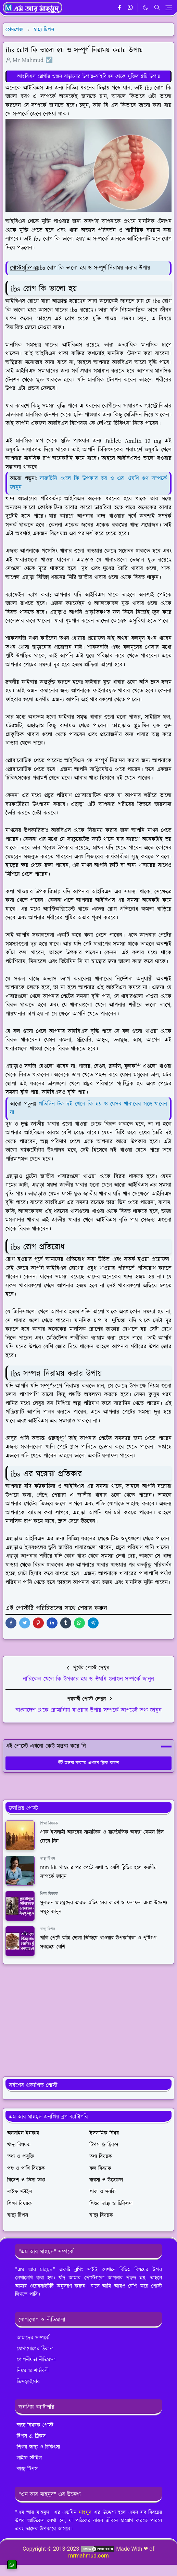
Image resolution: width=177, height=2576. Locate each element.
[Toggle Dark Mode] (145, 7)
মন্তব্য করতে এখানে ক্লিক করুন (88, 1763)
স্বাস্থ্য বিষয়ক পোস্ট (35, 2425)
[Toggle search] (157, 7)
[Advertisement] (88, 2020)
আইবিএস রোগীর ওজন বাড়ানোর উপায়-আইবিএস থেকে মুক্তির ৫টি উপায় (88, 76)
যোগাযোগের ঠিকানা (35, 2348)
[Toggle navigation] (168, 7)
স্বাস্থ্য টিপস (47, 1859)
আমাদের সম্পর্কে (33, 2338)
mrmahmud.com (88, 2555)
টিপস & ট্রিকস (31, 2436)
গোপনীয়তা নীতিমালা (36, 2359)
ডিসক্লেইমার (28, 2381)
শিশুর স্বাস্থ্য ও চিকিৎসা (38, 2447)
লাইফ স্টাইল (29, 2458)
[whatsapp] (130, 7)
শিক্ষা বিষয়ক (49, 1823)
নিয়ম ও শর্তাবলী (33, 2370)
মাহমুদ (85, 2512)
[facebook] (119, 7)
